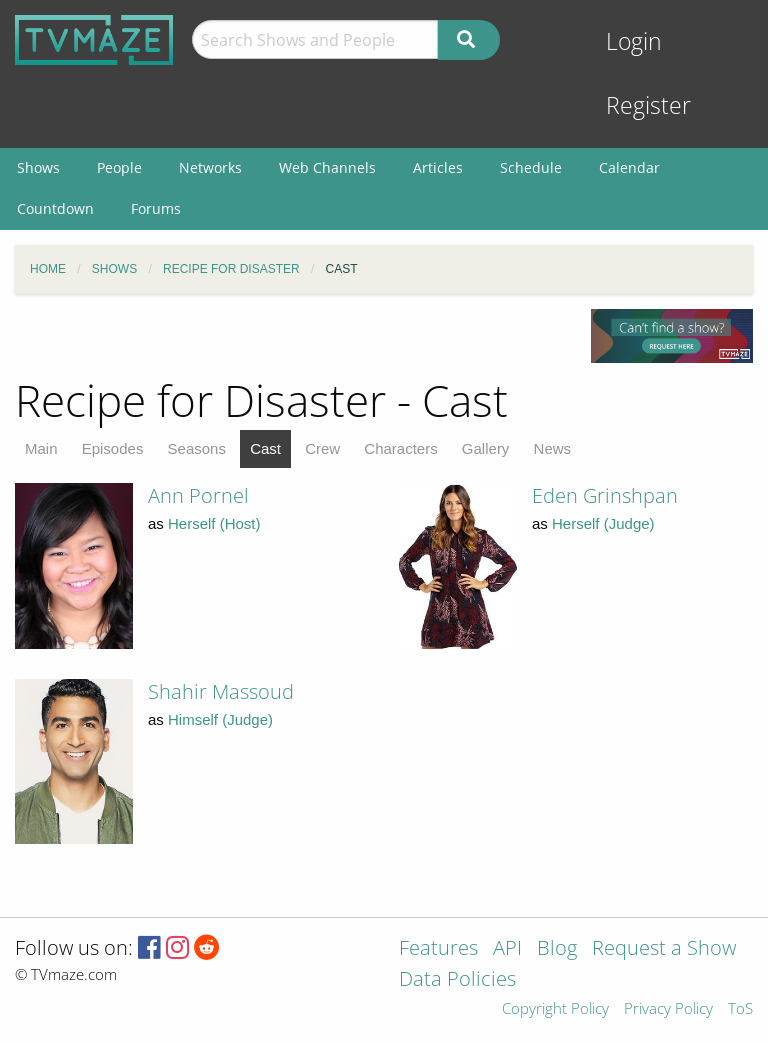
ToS (740, 1009)
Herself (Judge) (603, 523)
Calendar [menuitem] (629, 167)
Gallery (486, 448)
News (553, 448)
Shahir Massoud (221, 691)
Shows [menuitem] (38, 167)
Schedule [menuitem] (531, 167)
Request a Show (664, 949)
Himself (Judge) (220, 719)
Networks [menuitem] (210, 167)
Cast (265, 448)
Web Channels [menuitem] (327, 167)
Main (41, 448)
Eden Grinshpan (605, 495)
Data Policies (457, 980)
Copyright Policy (555, 1009)
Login (634, 41)
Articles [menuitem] (438, 167)
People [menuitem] (119, 167)
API (507, 949)
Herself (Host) (214, 523)
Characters (400, 448)
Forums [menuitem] (156, 208)
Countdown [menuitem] (55, 208)
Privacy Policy (668, 1009)
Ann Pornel (198, 495)
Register (648, 105)
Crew (322, 448)
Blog (557, 949)
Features (438, 949)
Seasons (197, 448)
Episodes (113, 448)
